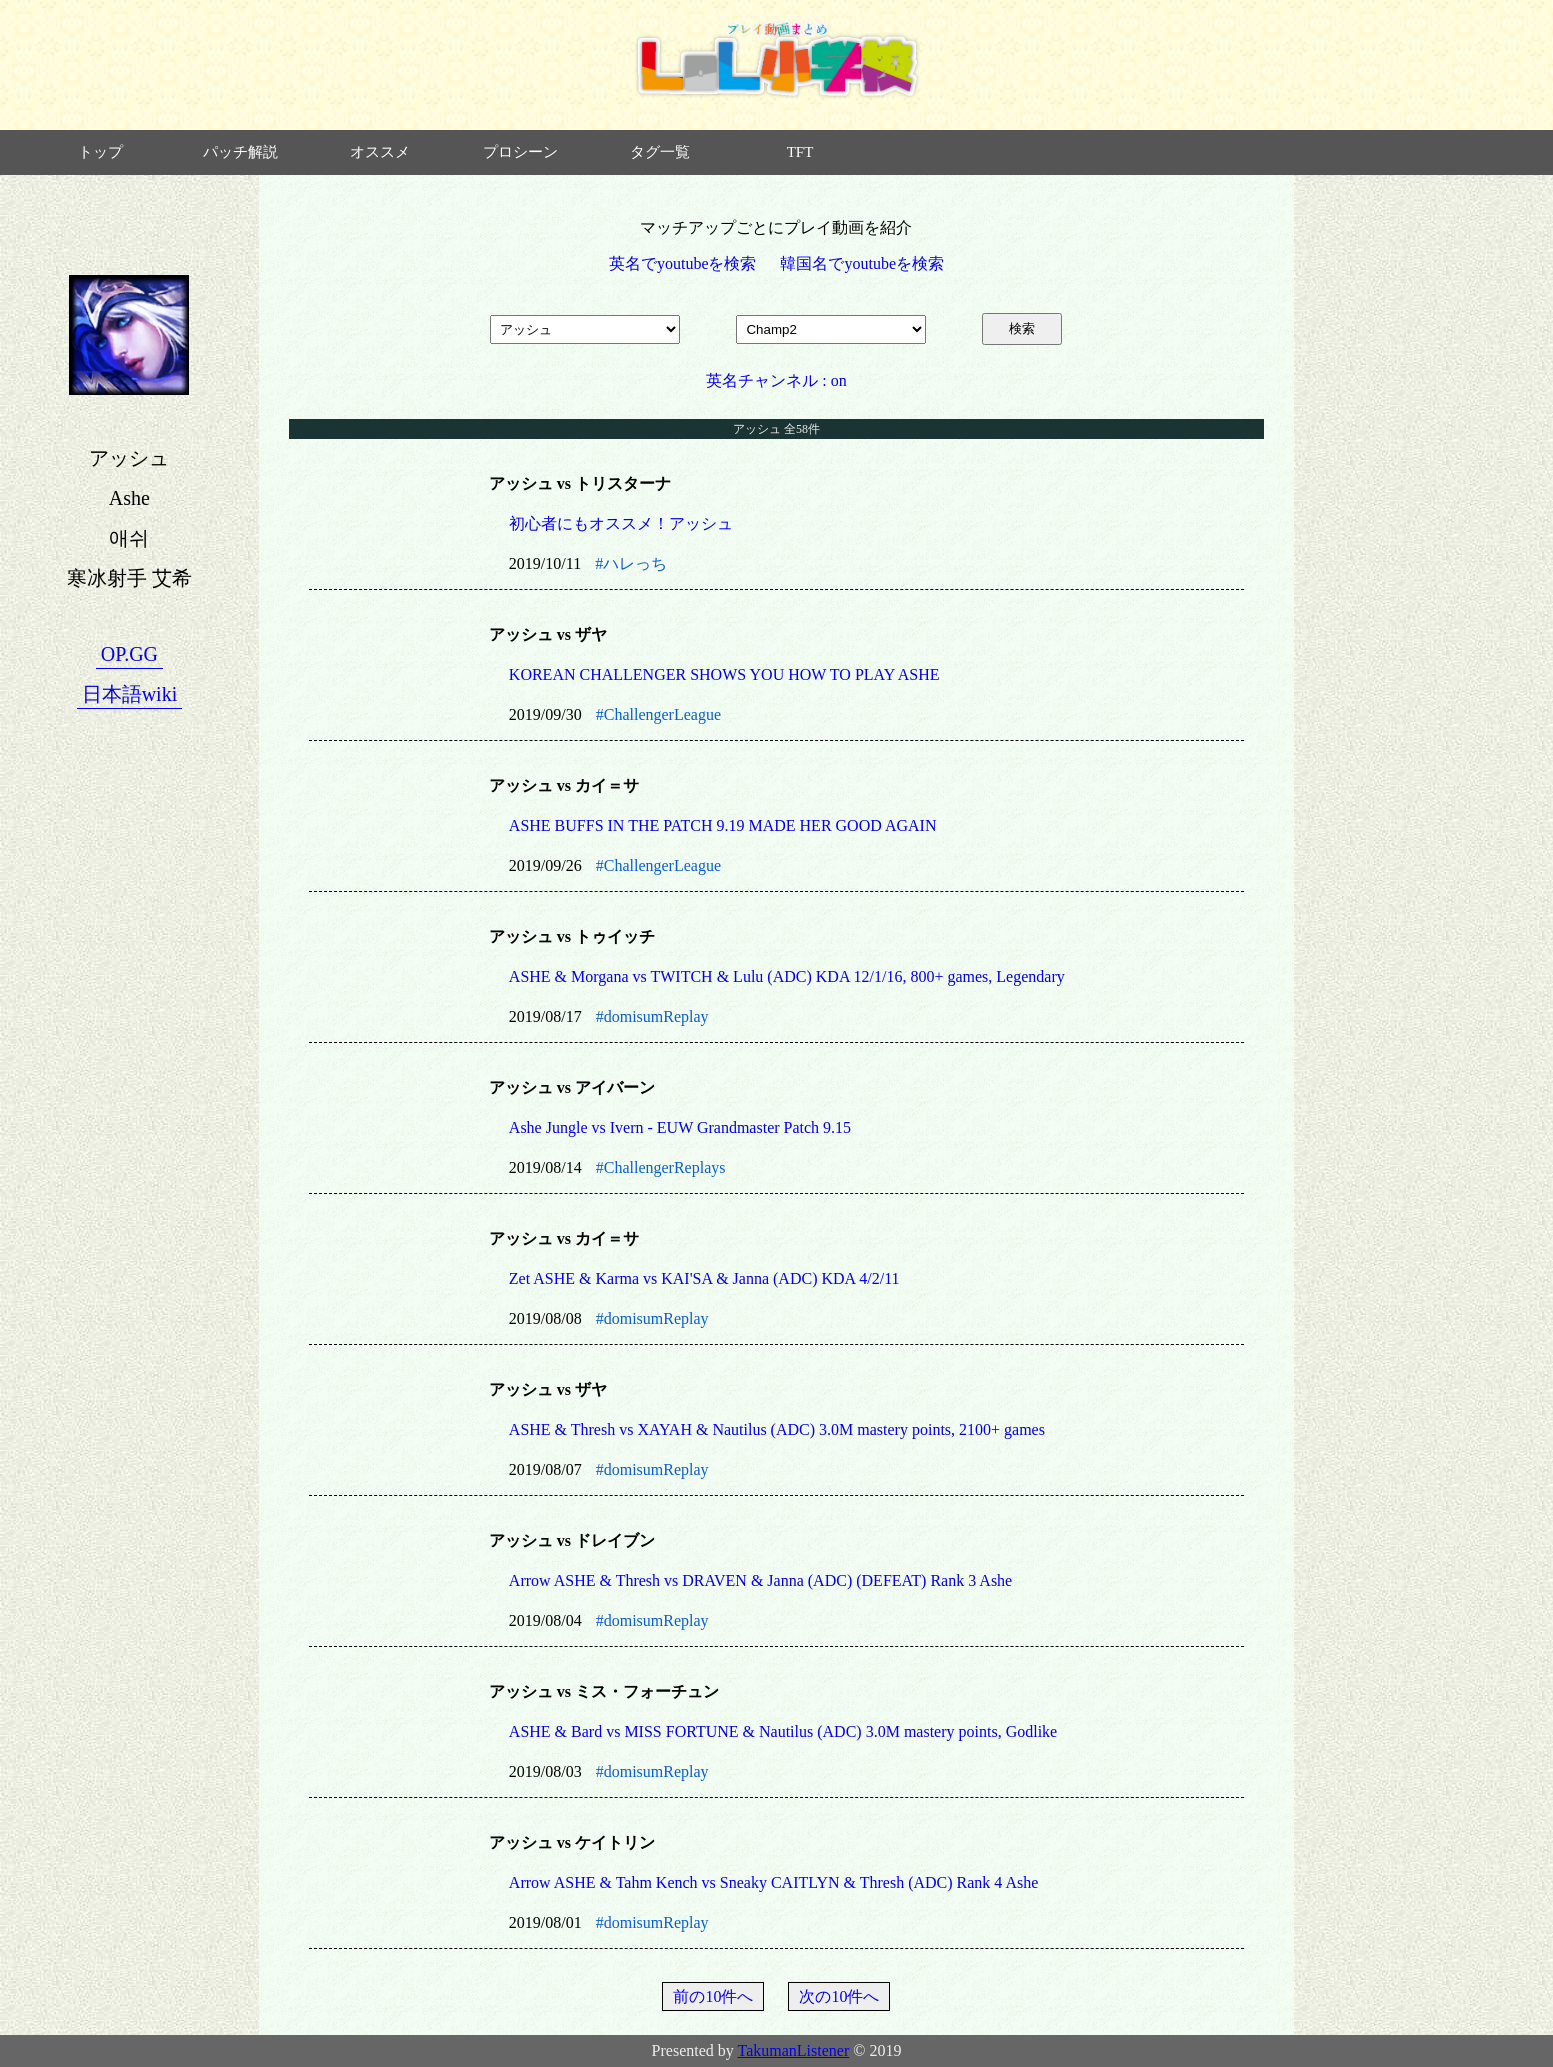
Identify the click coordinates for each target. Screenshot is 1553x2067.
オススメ (380, 152)
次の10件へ (839, 1996)
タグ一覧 (660, 152)
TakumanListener (794, 2050)
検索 (1022, 328)
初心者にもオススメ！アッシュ (621, 523)
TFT (800, 152)
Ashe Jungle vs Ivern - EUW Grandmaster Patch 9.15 (680, 1127)
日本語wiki (130, 694)
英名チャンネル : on (776, 380)
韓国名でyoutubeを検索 (862, 263)
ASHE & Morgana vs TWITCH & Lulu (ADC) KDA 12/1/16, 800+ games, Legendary (787, 976)
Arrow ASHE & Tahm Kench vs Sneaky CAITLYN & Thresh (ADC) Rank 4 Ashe (774, 1882)
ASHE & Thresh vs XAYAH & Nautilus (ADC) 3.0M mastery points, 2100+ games (777, 1429)
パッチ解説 (240, 152)
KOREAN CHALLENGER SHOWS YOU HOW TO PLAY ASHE (724, 674)
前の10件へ (713, 1996)
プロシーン (520, 152)
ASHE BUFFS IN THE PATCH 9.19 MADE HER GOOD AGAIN (723, 825)
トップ (100, 152)
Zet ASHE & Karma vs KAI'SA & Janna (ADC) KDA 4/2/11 (704, 1278)
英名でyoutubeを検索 (683, 263)
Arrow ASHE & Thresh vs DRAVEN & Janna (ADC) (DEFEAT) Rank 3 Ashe (760, 1580)
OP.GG (129, 654)
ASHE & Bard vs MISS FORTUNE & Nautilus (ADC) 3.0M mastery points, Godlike (783, 1731)
